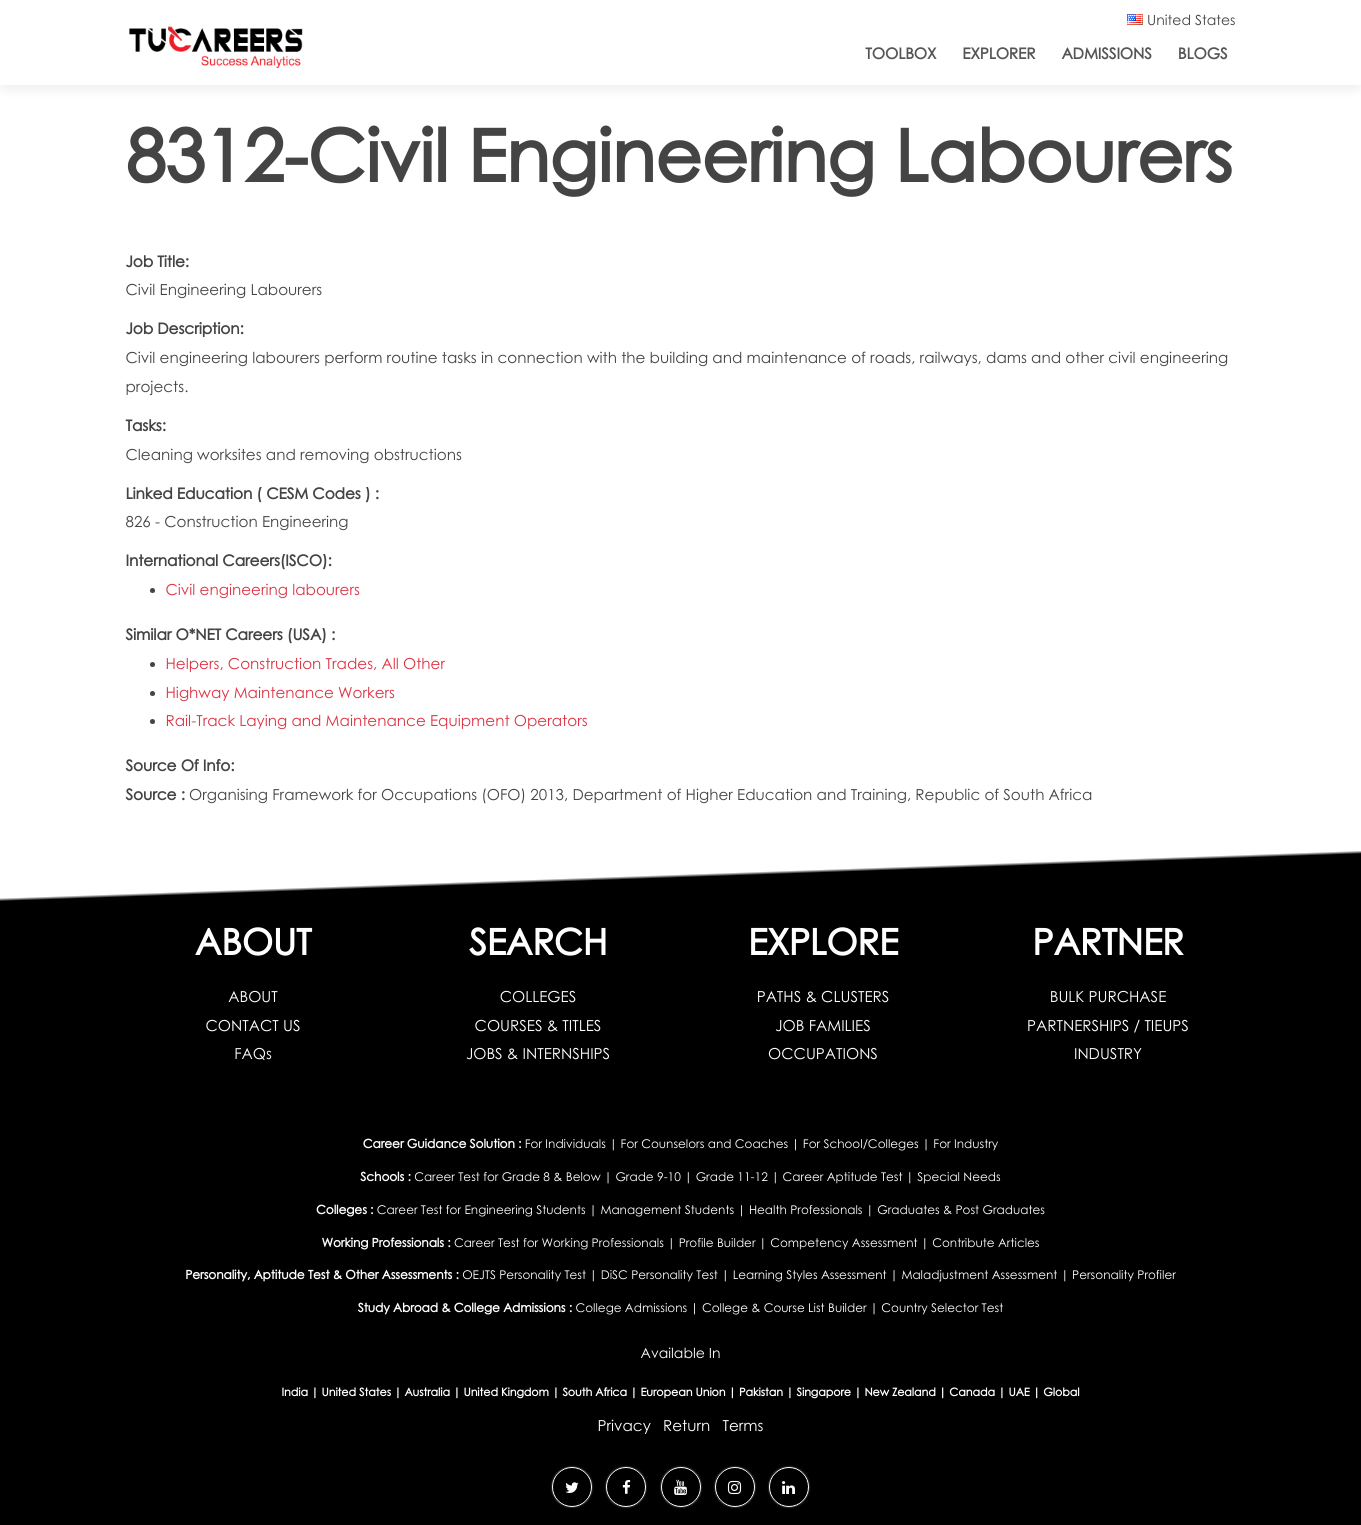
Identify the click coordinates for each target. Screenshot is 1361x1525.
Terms (742, 1426)
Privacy (624, 1426)
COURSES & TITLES (538, 1026)
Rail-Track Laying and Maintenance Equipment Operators (377, 721)
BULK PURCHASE (1108, 997)
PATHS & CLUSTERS (823, 997)
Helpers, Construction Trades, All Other (305, 664)
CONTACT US (253, 1026)
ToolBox (900, 54)
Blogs (1203, 54)
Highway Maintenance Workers (281, 693)
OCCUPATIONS (823, 1054)
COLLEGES (538, 997)
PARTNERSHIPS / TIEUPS (1108, 1026)
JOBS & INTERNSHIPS (538, 1054)
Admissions (1106, 54)
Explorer (998, 54)
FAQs (253, 1054)
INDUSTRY (1108, 1054)
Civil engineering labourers (263, 590)
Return (686, 1426)
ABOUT (253, 997)
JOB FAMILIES (823, 1026)
